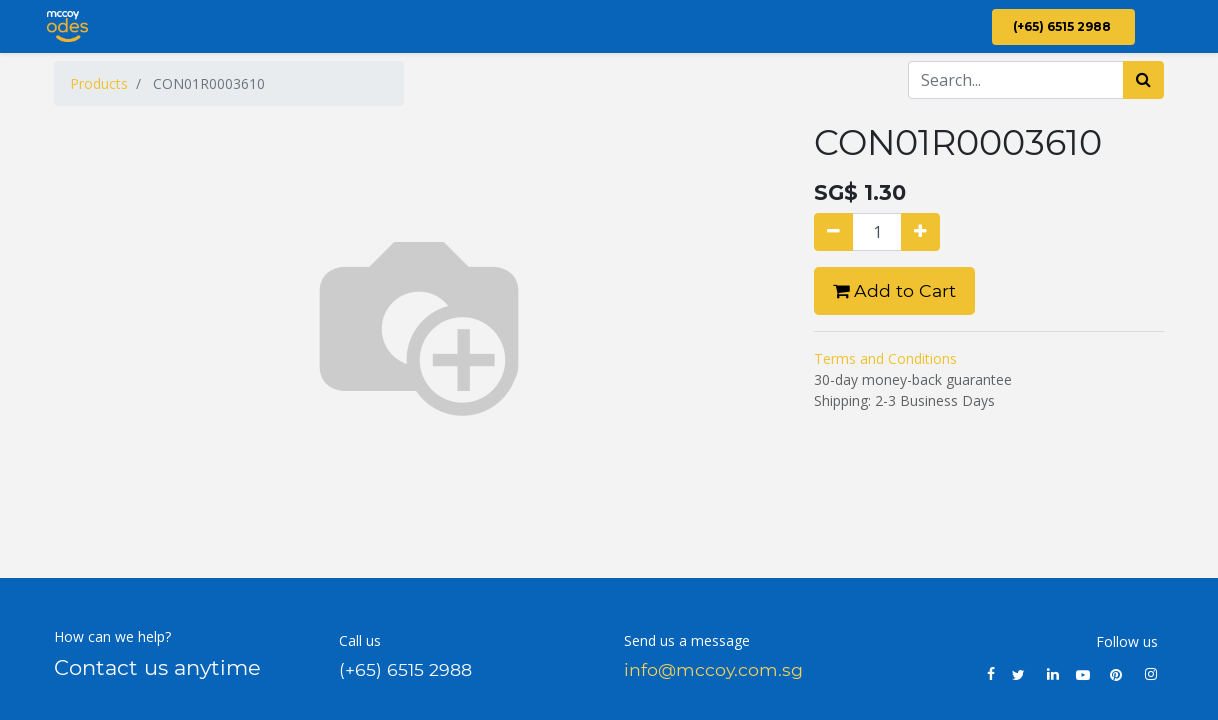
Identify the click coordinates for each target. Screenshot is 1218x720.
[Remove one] (833, 232)
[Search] (1143, 80)
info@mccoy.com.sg (713, 669)
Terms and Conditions (885, 358)
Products (99, 83)
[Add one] (920, 232)
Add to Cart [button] (894, 290)
